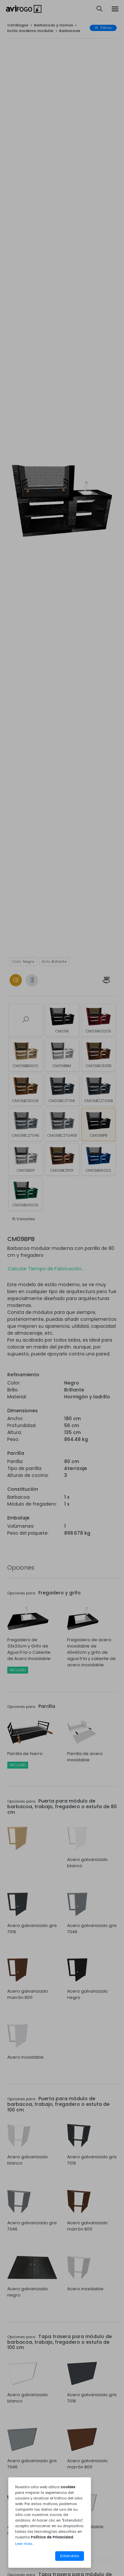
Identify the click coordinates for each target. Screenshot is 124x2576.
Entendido (69, 2556)
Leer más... (24, 2543)
